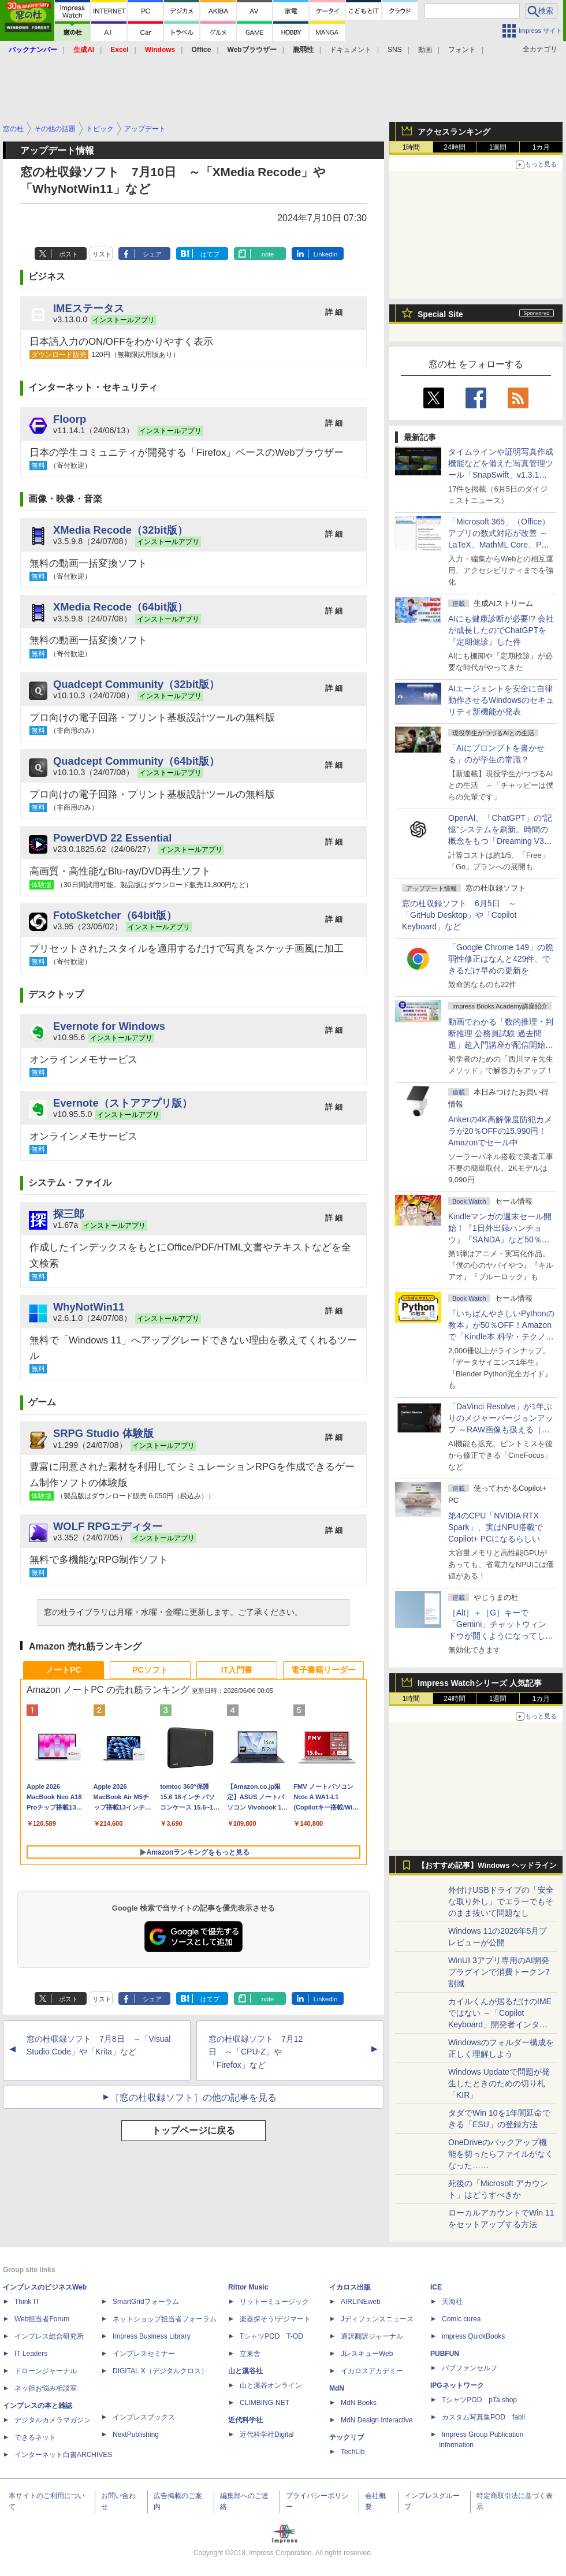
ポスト (68, 254)
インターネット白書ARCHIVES (63, 2455)
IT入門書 (236, 1669)
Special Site (440, 314)
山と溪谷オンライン (271, 2385)
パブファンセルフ (469, 2368)
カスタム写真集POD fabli (483, 2417)
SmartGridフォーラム (146, 2302)
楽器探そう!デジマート (275, 2319)
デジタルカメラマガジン (52, 2420)
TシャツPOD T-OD (271, 2336)
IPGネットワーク (457, 2385)
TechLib (352, 2452)
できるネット (35, 2437)
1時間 (411, 147)
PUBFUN (444, 2354)
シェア (152, 254)
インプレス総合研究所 (49, 2336)
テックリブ (346, 2437)
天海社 (452, 2302)
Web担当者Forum (41, 2319)
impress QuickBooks (473, 2336)
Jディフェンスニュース (377, 2319)
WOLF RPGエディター (107, 1526)
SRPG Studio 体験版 (103, 1433)
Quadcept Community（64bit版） (136, 761)
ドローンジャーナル (45, 2371)
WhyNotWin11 (88, 1307)
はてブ (209, 254)
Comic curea (461, 2319)
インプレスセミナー (144, 2354)
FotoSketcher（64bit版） (115, 915)
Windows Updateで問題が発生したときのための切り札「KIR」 (499, 2083)
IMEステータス (88, 308)
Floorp (69, 419)
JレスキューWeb (367, 2354)
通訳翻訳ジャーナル (372, 2336)
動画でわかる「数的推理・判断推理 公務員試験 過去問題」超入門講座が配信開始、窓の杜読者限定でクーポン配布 (500, 1045)
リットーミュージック (274, 2302)
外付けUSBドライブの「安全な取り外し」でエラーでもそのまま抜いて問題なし (501, 1901)
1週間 (498, 147)
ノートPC (63, 1669)
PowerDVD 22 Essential (112, 838)
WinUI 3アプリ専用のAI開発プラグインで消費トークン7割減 (499, 1972)
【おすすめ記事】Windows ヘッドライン (487, 1866)
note (268, 254)
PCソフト (149, 1669)
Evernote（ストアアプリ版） (122, 1103)
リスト (101, 254)
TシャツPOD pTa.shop (479, 2400)
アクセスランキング (454, 131)
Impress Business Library (152, 2336)
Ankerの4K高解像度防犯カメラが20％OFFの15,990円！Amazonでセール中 (500, 1131)
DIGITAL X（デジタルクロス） (160, 2371)
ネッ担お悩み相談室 (45, 2388)
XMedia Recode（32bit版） (120, 530)
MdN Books (359, 2403)
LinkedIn (326, 254)
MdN (336, 2388)
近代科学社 (245, 2420)
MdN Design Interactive (377, 2420)
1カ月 (541, 147)
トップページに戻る (193, 2130)
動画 (425, 50)
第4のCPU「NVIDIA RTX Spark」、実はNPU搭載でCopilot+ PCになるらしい (495, 1527)
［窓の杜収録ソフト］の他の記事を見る (193, 2097)
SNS (395, 50)
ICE (436, 2287)
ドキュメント (350, 50)
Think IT (26, 2302)
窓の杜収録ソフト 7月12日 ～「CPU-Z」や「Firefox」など (255, 2052)
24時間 (454, 147)
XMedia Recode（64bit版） (120, 607)
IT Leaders (30, 2354)
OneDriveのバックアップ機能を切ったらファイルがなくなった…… (500, 2154)
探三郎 (68, 1214)
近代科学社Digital (266, 2434)
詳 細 (333, 312)
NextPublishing (136, 2434)
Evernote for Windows (109, 1026)
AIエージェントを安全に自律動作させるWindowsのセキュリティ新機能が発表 (501, 700)
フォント (462, 50)
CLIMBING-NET (264, 2403)
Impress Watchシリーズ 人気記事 (480, 1683)
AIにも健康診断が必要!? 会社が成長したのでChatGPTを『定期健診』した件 (501, 630)
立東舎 (250, 2354)
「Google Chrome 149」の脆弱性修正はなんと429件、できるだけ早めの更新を (500, 959)
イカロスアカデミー (372, 2371)
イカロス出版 (350, 2287)
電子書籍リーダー (323, 1669)
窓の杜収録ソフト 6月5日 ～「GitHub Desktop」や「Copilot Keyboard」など (459, 915)
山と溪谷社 (245, 2371)
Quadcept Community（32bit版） (136, 684)
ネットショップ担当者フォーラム (165, 2319)
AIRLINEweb (361, 2302)
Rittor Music (248, 2287)
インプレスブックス (144, 2417)
